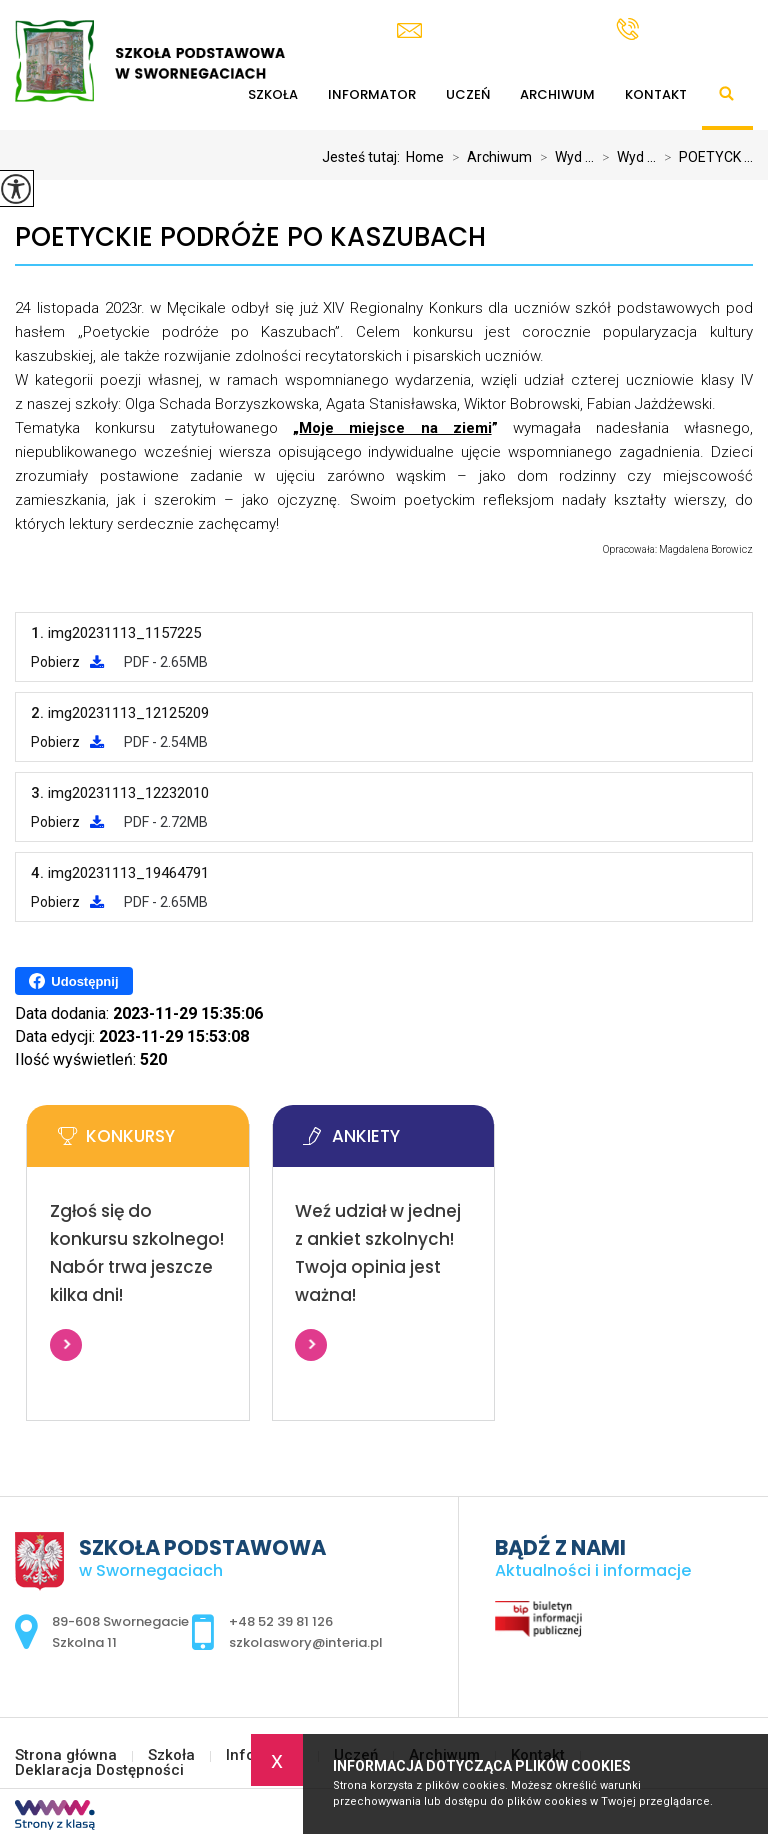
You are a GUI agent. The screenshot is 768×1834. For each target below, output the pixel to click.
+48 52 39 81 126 (684, 29)
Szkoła (171, 1755)
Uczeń (468, 94)
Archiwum (557, 94)
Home (425, 157)
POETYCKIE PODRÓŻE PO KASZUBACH (250, 237)
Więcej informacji (66, 1345)
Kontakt (656, 94)
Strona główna (66, 1755)
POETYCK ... (704, 157)
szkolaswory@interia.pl (491, 30)
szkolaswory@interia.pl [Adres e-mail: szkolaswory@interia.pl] (306, 1642)
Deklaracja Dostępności (99, 1770)
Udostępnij (73, 981)
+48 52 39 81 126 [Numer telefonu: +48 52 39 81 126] (281, 1621)
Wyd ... (563, 157)
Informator (372, 94)
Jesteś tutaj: (364, 157)
